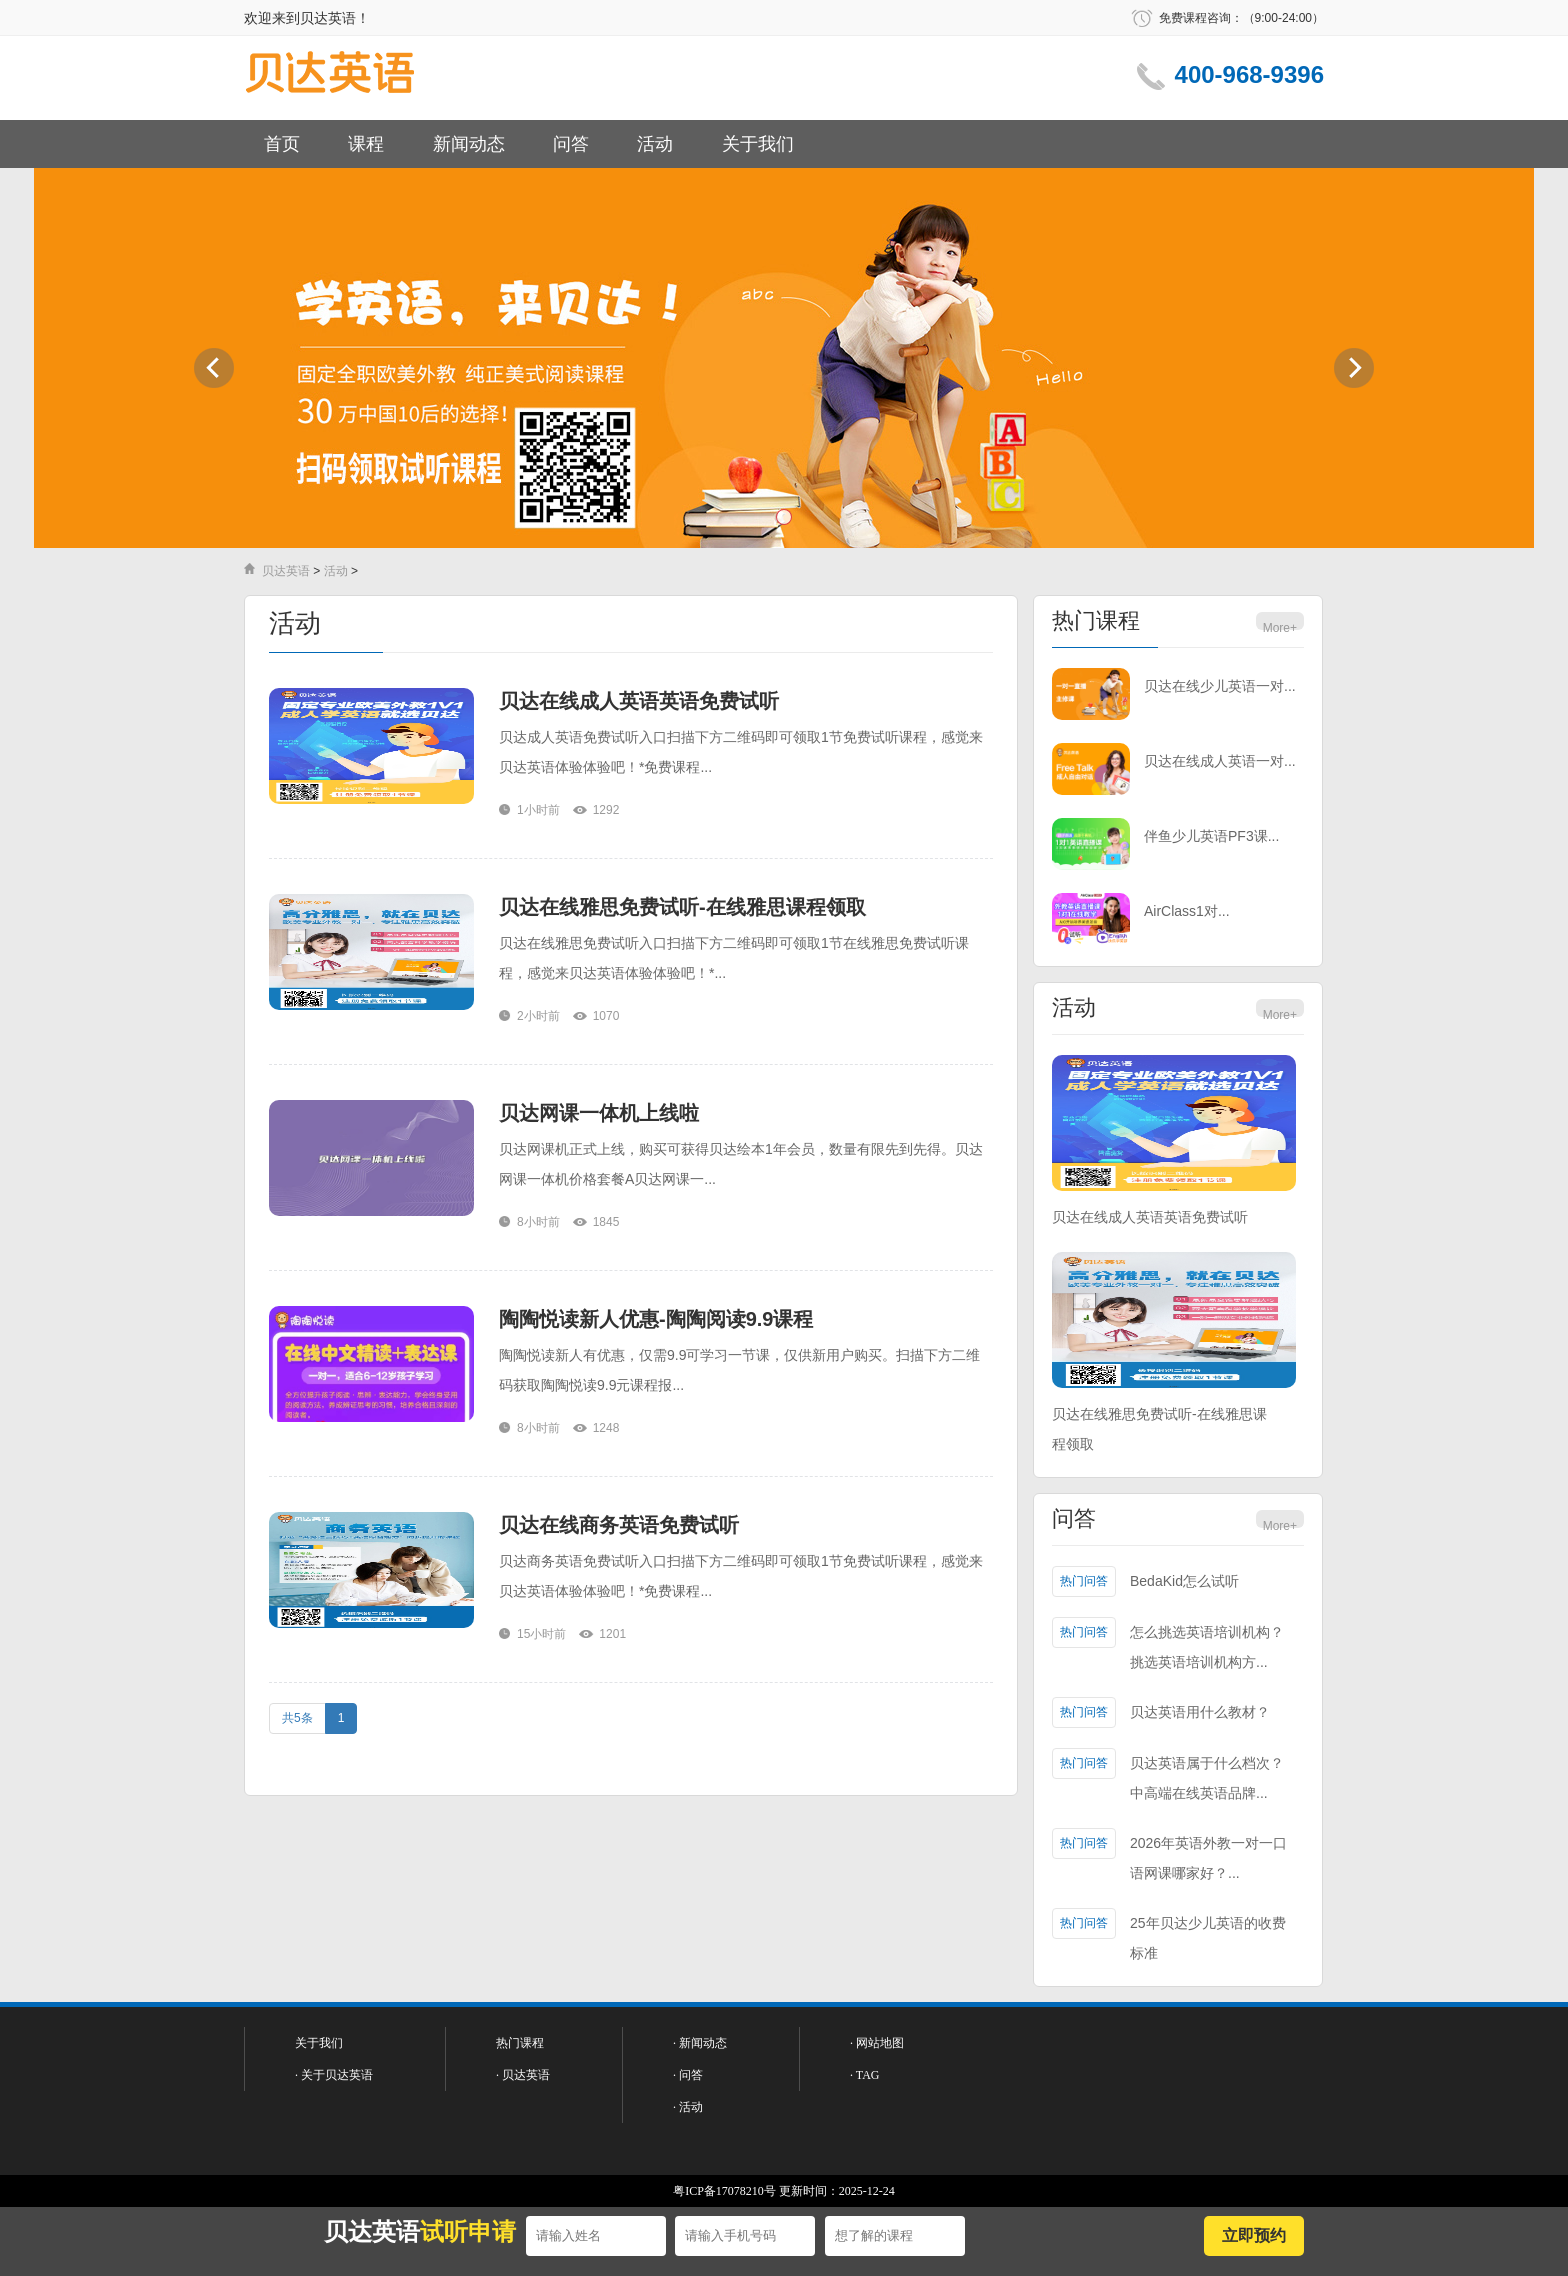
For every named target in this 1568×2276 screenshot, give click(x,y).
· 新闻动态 (700, 2043)
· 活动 (688, 2107)
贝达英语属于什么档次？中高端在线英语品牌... (1207, 1778)
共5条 (297, 1718)
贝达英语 (286, 571)
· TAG (864, 2075)
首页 (282, 144)
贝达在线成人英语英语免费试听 (639, 701)
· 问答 (688, 2075)
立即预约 (1254, 2235)
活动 (655, 144)
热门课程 (1096, 620)
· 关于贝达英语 (334, 2075)
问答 (571, 144)
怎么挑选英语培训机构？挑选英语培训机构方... (1207, 1647)
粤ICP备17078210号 (724, 2191)
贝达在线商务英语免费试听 (619, 1525)
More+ (1280, 628)
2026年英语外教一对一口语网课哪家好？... (1208, 1858)
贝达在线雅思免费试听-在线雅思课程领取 (682, 907)
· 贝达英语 (523, 2075)
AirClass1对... (1187, 911)
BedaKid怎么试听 (1184, 1581)
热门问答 (1084, 1581)
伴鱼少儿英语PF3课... (1211, 836)
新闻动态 (469, 144)
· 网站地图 (877, 2043)
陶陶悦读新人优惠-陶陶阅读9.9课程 (656, 1319)
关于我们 (758, 144)
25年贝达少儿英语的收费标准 (1208, 1938)
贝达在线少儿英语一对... (1220, 686)
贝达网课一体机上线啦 (599, 1113)
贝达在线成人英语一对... (1220, 761)
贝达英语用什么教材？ (1200, 1712)
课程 (366, 144)
